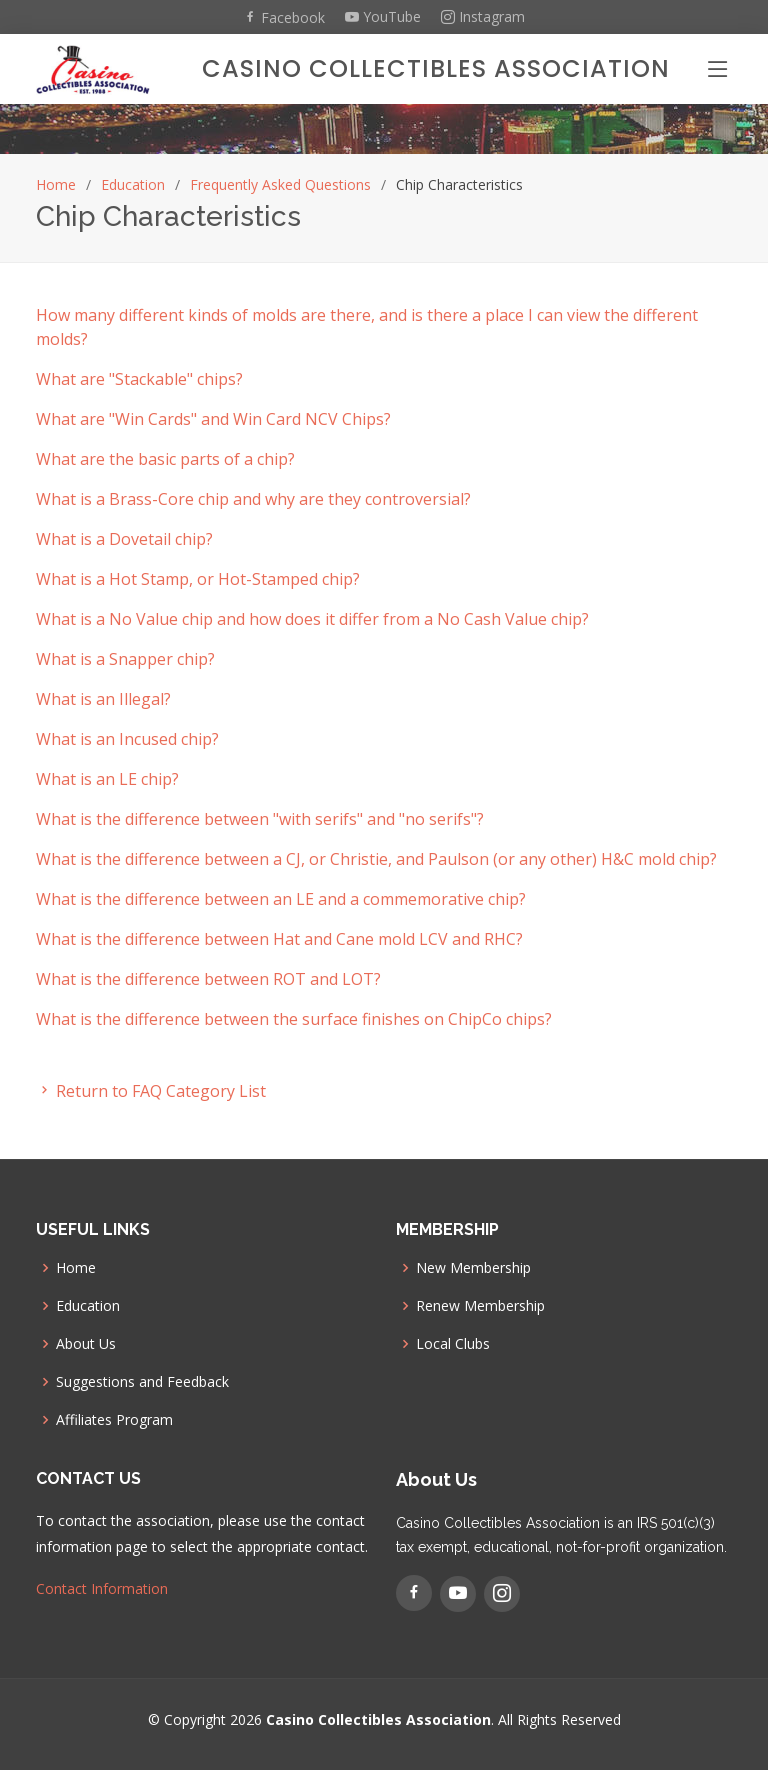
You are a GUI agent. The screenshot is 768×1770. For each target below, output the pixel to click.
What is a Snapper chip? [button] (125, 659)
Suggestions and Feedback (142, 1382)
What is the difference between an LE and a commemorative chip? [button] (281, 899)
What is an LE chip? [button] (107, 779)
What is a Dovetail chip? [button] (124, 539)
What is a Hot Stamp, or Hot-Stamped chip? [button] (198, 579)
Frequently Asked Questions (280, 184)
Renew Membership (480, 1306)
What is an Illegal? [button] (103, 699)
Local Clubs (453, 1344)
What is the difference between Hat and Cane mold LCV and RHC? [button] (279, 939)
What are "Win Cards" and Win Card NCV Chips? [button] (213, 419)
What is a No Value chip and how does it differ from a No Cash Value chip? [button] (312, 619)
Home (56, 184)
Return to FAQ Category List (151, 1091)
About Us (86, 1344)
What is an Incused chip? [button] (127, 739)
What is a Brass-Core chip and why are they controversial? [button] (253, 499)
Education (133, 184)
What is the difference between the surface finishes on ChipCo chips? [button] (294, 1019)
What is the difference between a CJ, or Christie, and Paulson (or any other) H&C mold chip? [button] (376, 859)
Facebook (284, 17)
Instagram (483, 17)
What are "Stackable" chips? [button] (139, 379)
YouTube (383, 17)
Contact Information (102, 1588)
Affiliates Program (114, 1420)
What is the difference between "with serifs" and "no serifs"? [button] (260, 819)
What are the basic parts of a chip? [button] (165, 459)
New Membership (473, 1268)
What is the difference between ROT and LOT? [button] (208, 979)
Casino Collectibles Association (436, 68)
